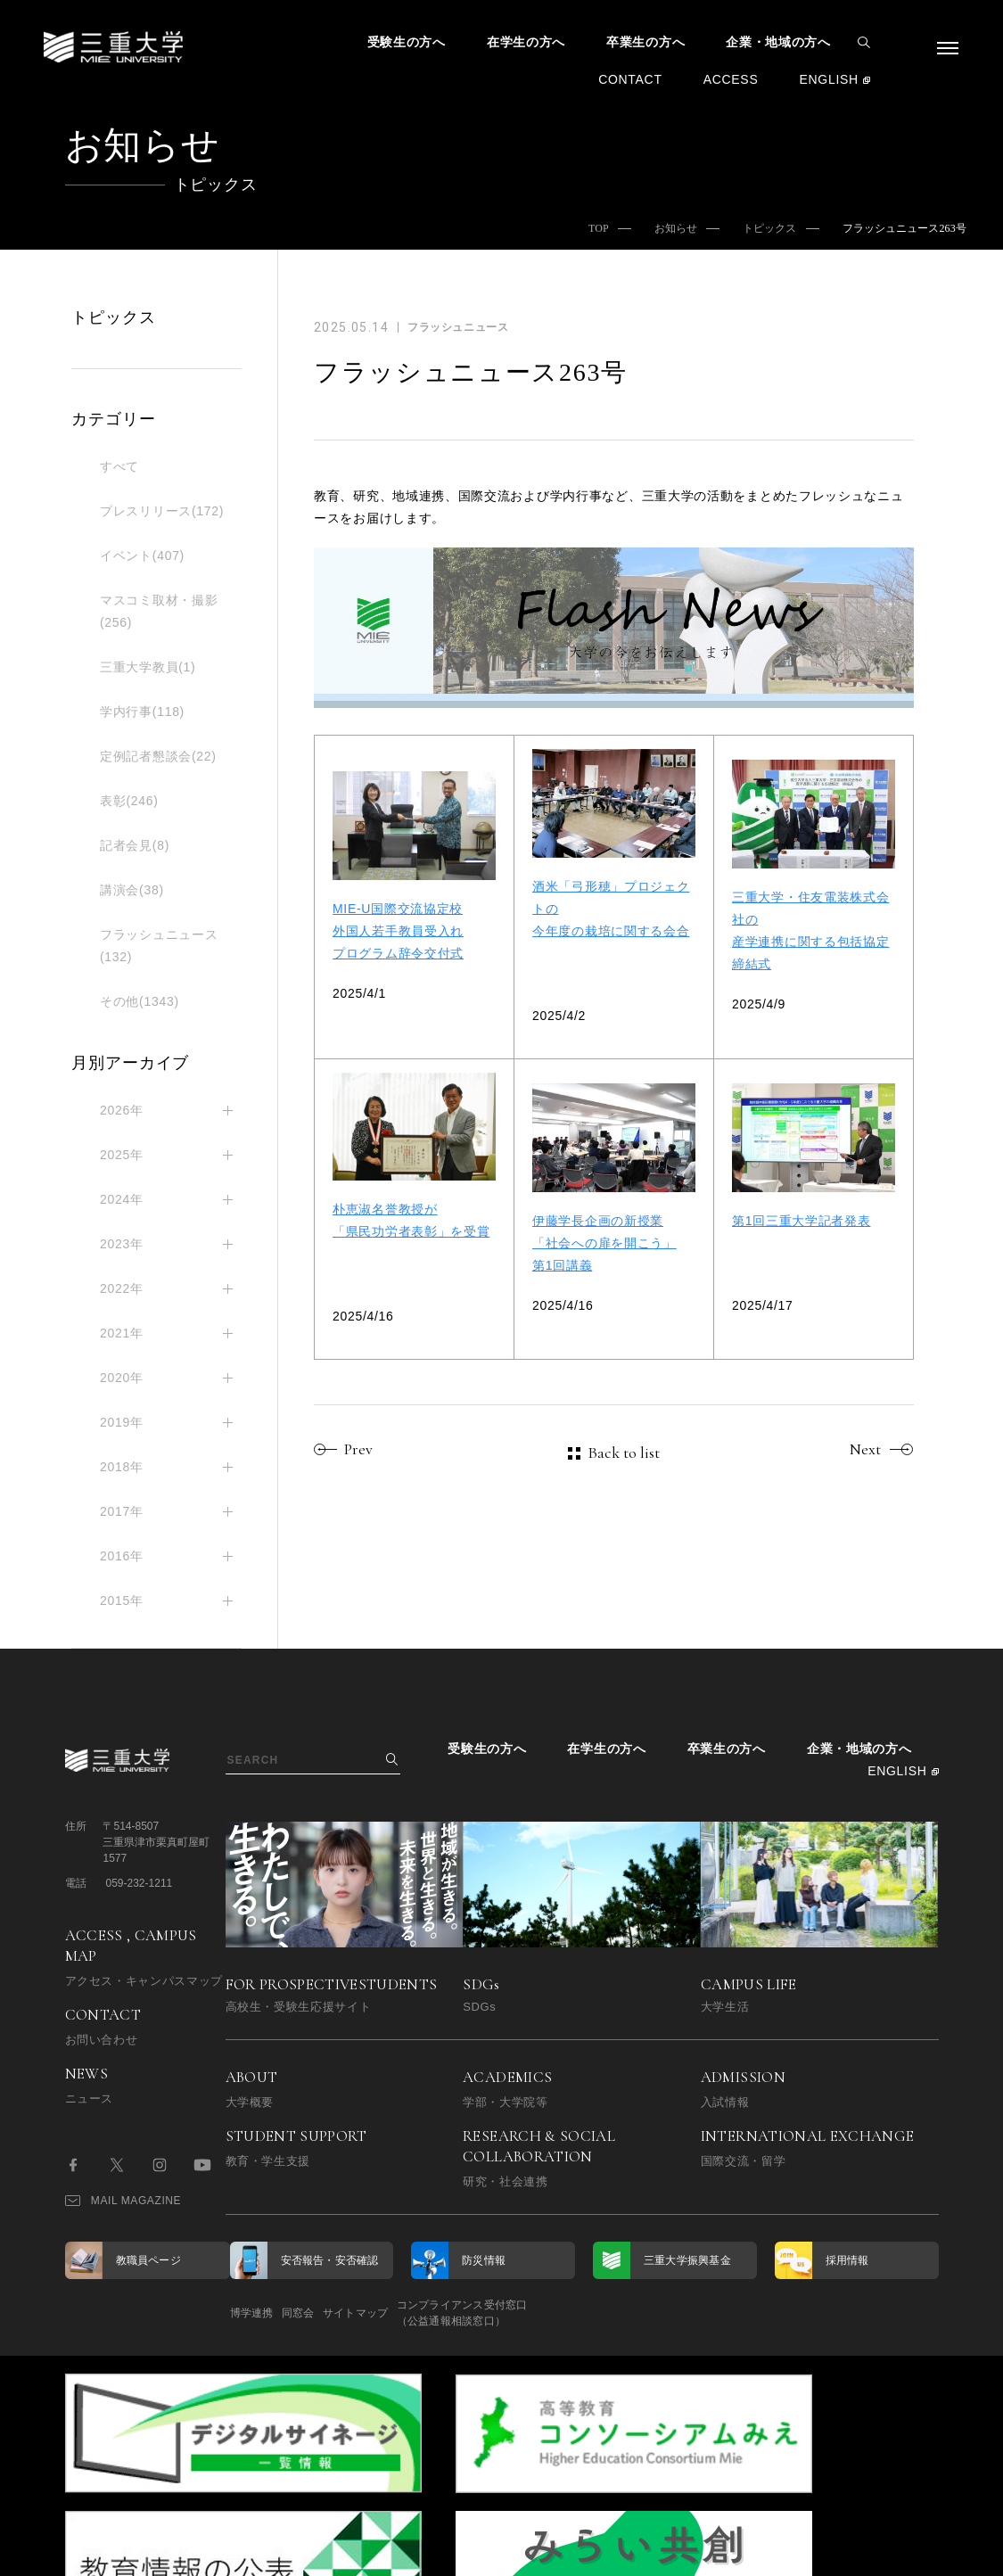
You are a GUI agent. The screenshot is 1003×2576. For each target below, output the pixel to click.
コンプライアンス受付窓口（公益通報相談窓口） (544, 2313)
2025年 (122, 1155)
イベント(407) (142, 555)
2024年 (122, 1199)
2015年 (122, 1600)
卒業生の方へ (645, 42)
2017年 (122, 1511)
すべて (119, 466)
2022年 (122, 1288)
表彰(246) (129, 801)
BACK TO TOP (881, 2553)
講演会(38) (132, 890)
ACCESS (731, 79)
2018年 (122, 1467)
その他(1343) (139, 1001)
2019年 (122, 1422)
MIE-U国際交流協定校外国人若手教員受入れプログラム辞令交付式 (398, 930)
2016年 (122, 1556)
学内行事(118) (142, 711)
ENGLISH (828, 79)
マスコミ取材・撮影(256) (159, 611)
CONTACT (630, 79)
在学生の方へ (526, 42)
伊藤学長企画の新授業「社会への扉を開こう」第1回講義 (604, 1243)
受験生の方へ (406, 42)
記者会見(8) (134, 845)
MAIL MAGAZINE (123, 2200)
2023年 (122, 1244)
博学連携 (252, 2313)
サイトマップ (409, 2313)
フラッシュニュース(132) (159, 945)
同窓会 (324, 2313)
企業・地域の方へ (778, 42)
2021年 (122, 1333)
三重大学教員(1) (147, 667)
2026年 (122, 1110)
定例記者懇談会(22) (158, 756)
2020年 (122, 1377)
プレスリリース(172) (162, 511)
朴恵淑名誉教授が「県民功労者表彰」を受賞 (411, 1220)
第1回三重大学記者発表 (801, 1221)
